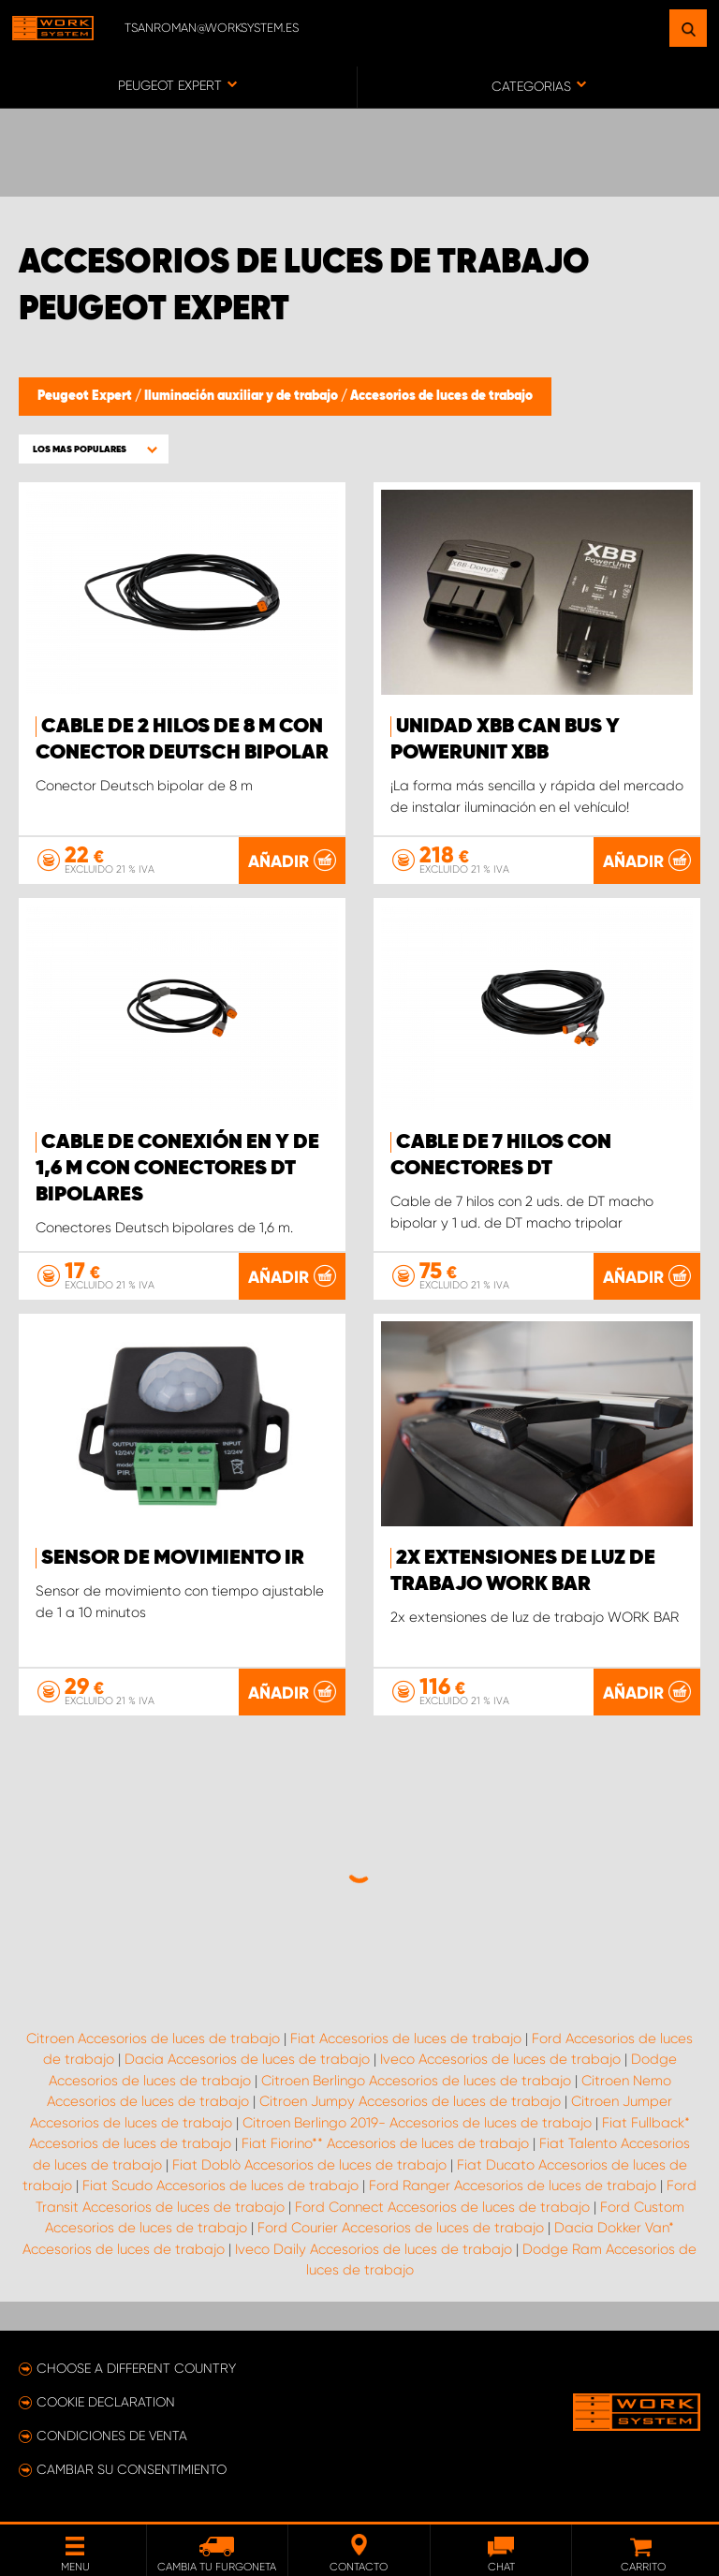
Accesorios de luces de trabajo (441, 396)
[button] (94, 449)
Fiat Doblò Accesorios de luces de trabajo (309, 2164)
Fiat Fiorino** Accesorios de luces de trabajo (385, 2143)
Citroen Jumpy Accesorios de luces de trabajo (410, 2101)
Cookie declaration (106, 2401)
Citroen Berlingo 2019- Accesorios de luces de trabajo (417, 2122)
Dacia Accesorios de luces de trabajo (247, 2059)
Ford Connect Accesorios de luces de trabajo (442, 2207)
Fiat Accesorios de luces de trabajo (405, 2038)
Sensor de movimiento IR (172, 1558)
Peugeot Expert (86, 396)
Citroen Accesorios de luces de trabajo (153, 2038)
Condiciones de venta (112, 2435)
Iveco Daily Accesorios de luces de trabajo (373, 2249)
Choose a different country (136, 2368)
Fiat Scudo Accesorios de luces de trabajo (220, 2185)
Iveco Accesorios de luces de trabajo (500, 2059)
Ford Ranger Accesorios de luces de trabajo (512, 2185)
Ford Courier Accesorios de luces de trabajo (400, 2227)
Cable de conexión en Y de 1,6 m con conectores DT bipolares (177, 1168)
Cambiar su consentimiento (132, 2469)
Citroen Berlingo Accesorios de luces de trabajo (416, 2080)
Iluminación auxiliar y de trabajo (242, 396)
